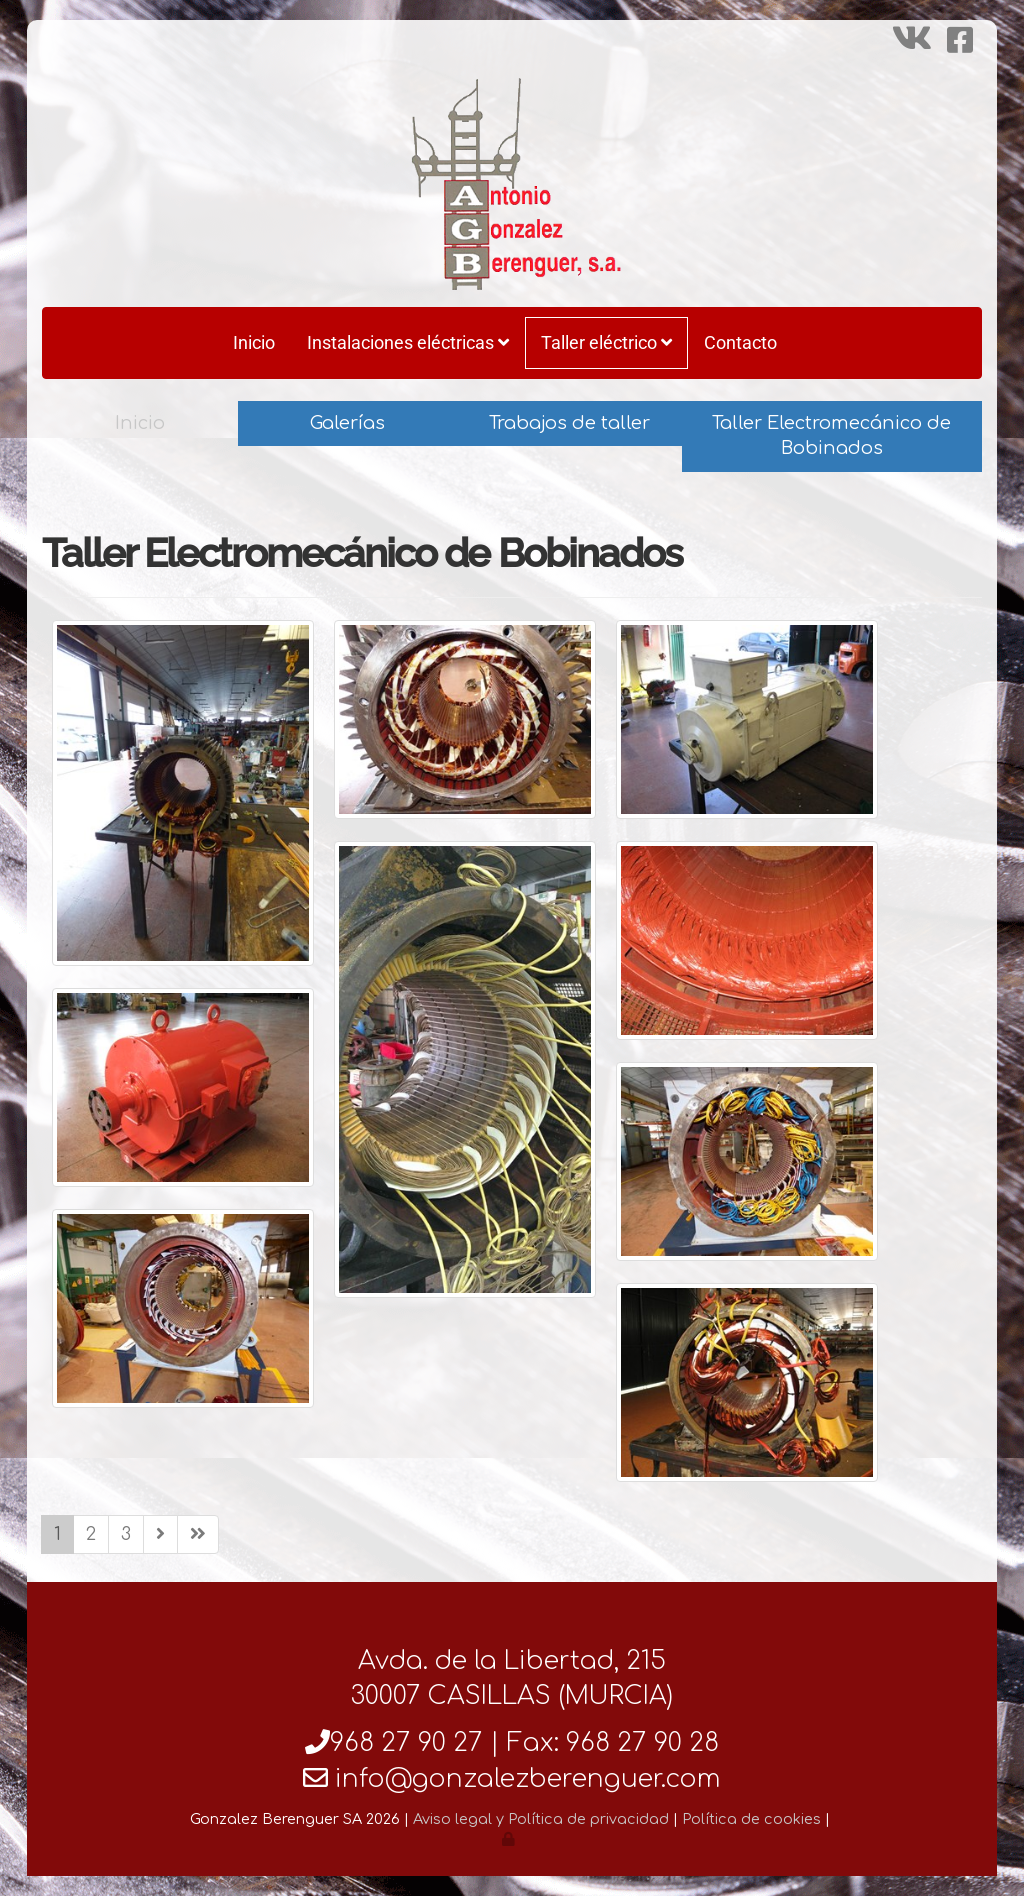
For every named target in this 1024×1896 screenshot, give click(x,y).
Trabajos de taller (569, 423)
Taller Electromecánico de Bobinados (831, 436)
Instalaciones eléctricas (408, 342)
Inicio (254, 342)
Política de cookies (751, 1819)
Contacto (740, 342)
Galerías (347, 423)
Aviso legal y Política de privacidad (541, 1819)
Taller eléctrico (606, 342)
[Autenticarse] (510, 1839)
